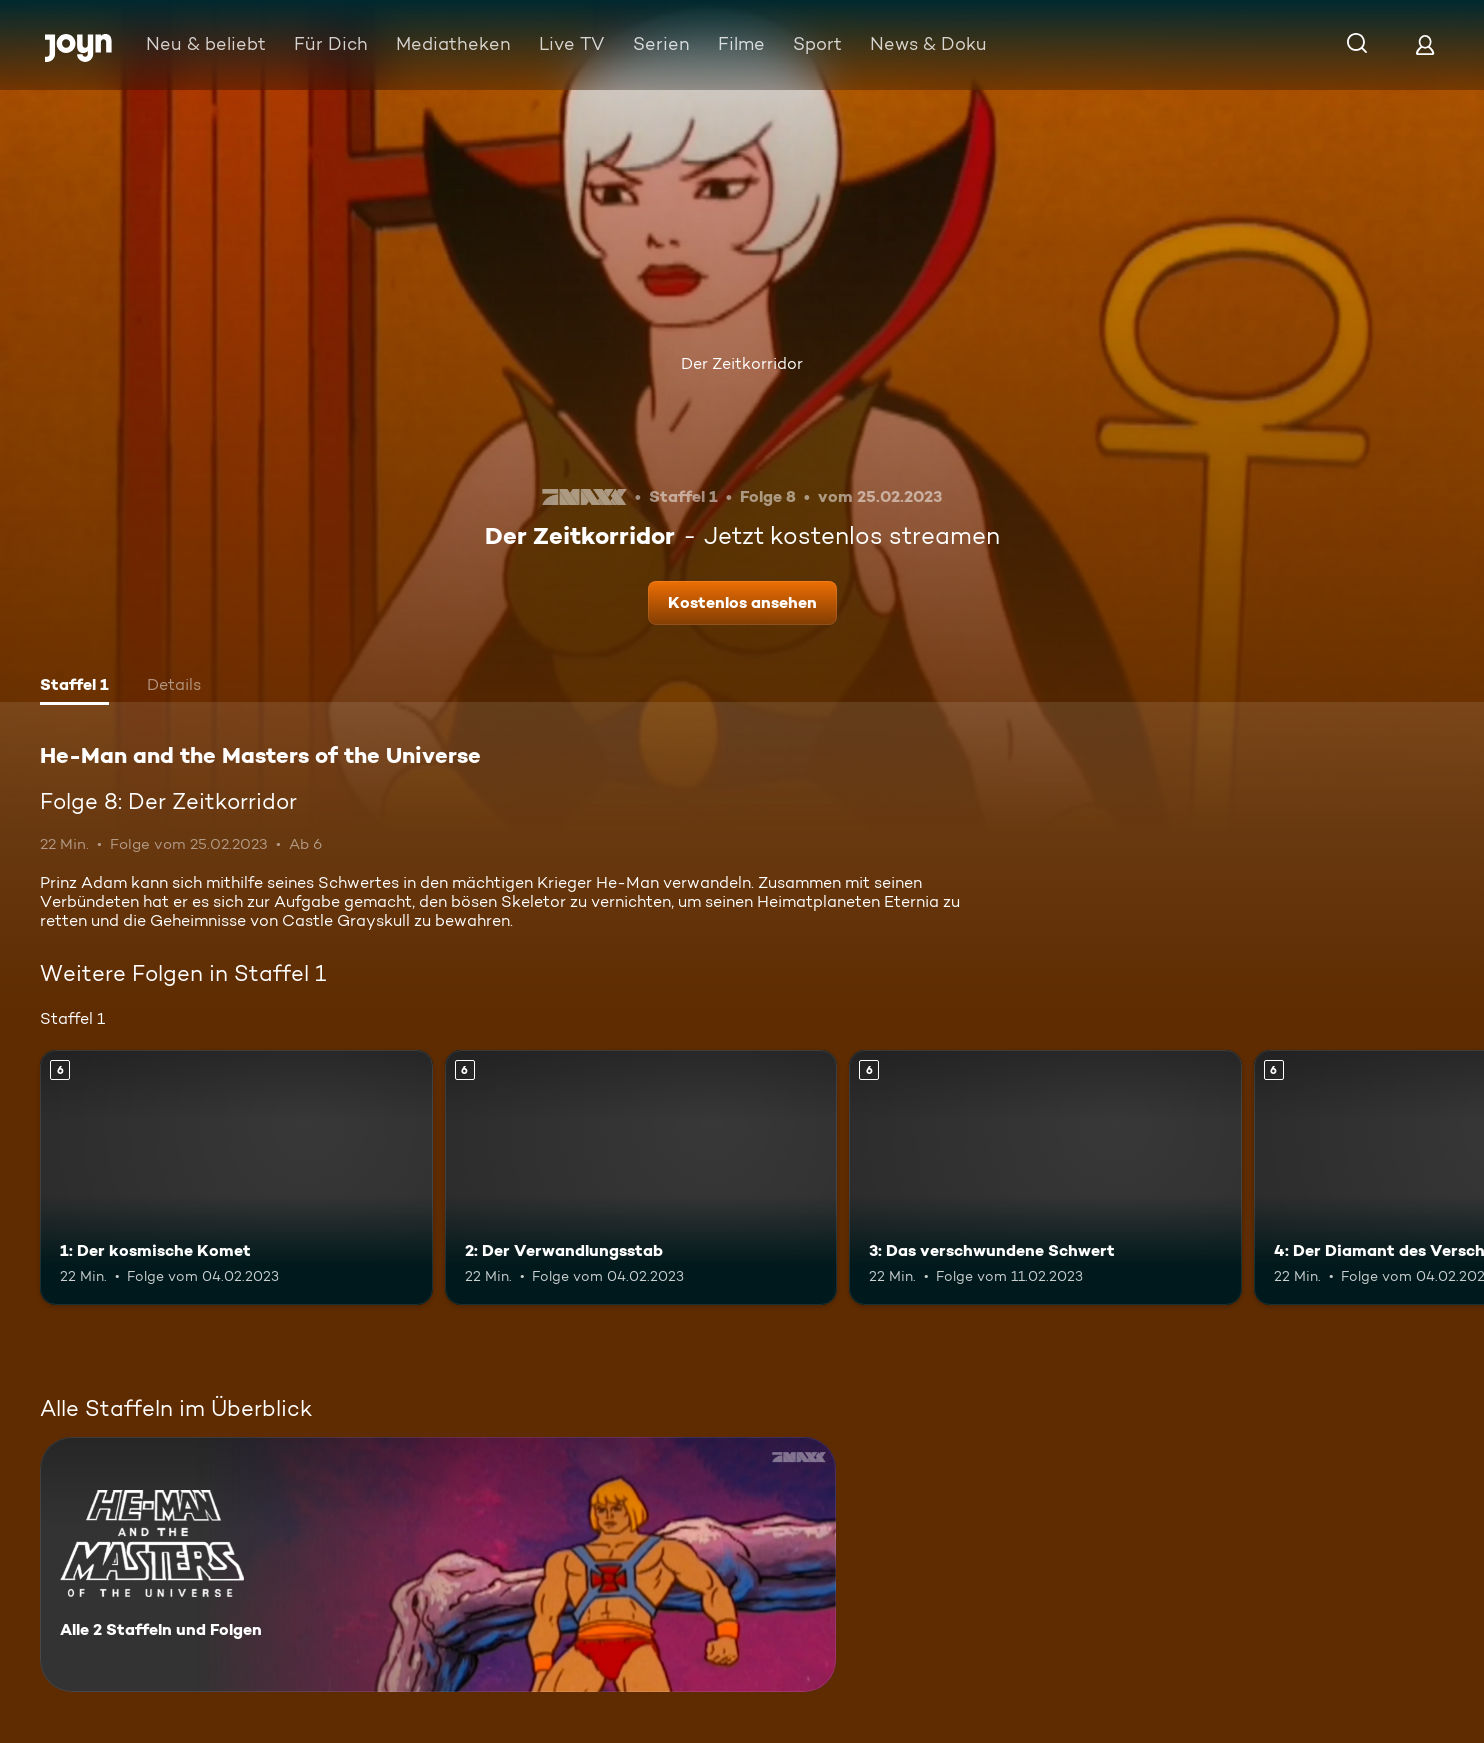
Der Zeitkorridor (742, 363)
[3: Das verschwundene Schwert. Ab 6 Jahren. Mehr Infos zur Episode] (1045, 1177)
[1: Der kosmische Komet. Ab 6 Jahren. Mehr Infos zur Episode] (236, 1177)
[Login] (1425, 44)
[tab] (74, 687)
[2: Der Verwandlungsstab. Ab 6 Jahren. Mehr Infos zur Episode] (641, 1177)
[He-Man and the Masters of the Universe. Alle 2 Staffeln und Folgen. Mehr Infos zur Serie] (438, 1564)
